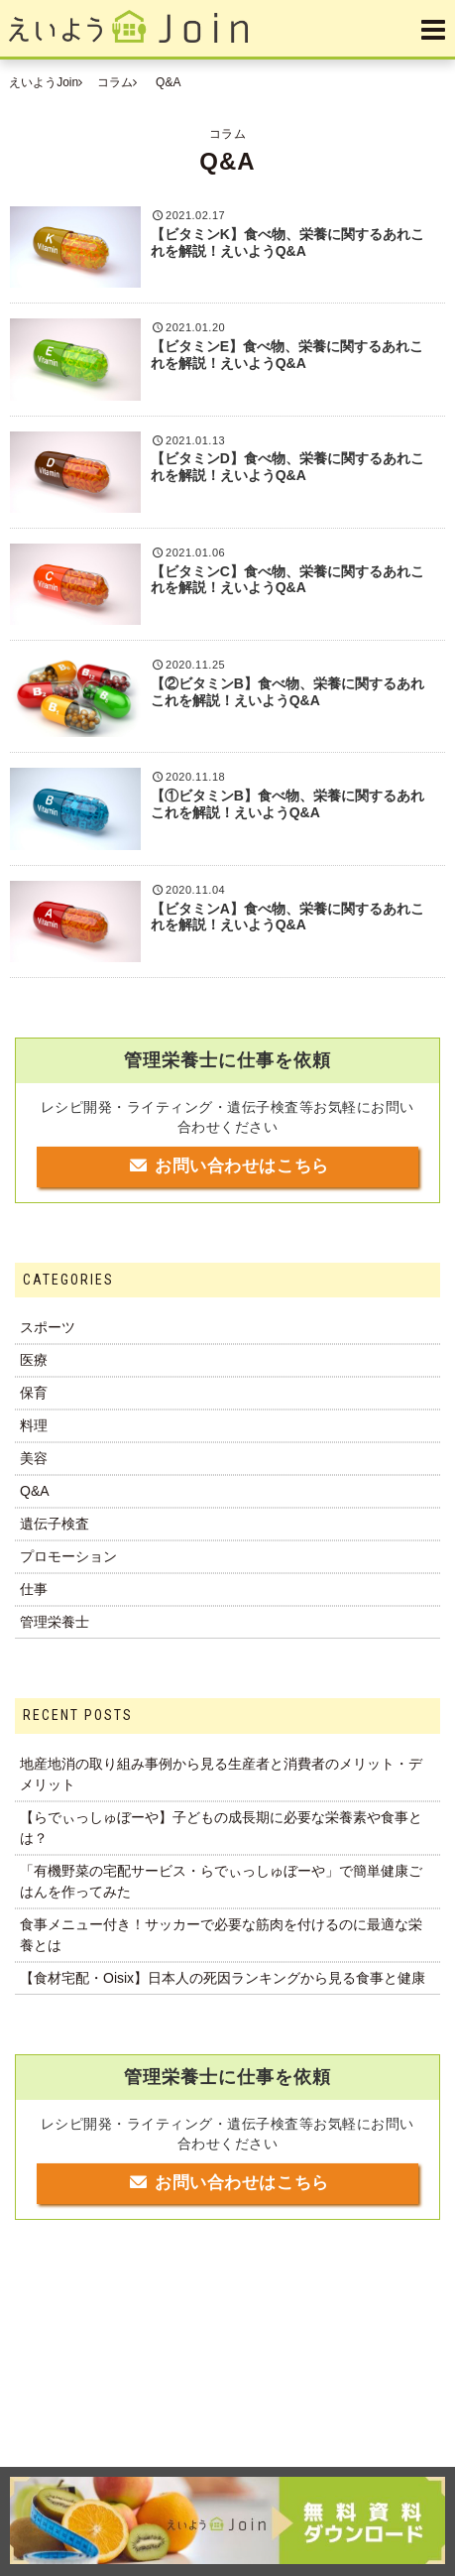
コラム (115, 82)
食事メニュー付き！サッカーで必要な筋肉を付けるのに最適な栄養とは (221, 1934)
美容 (34, 1458)
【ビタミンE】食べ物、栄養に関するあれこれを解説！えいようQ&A (287, 354)
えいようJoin (43, 82)
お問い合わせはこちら (227, 1166)
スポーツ (47, 1327)
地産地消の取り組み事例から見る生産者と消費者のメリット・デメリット (221, 1774)
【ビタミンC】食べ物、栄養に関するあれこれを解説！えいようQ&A (287, 579)
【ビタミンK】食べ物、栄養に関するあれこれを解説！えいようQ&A (287, 242)
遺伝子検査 (54, 1524)
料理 (34, 1425)
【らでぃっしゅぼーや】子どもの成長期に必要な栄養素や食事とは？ (221, 1827)
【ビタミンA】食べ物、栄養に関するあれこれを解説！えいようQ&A (287, 917)
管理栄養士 (54, 1622)
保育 (34, 1393)
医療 (34, 1360)
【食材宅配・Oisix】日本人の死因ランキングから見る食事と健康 (222, 1978)
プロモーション (68, 1556)
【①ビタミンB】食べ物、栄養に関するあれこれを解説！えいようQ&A (287, 804)
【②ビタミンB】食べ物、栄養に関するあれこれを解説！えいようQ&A (287, 691)
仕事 (34, 1589)
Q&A (35, 1491)
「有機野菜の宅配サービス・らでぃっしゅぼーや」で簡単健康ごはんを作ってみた (221, 1881)
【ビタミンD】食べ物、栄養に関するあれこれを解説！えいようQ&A (287, 466)
